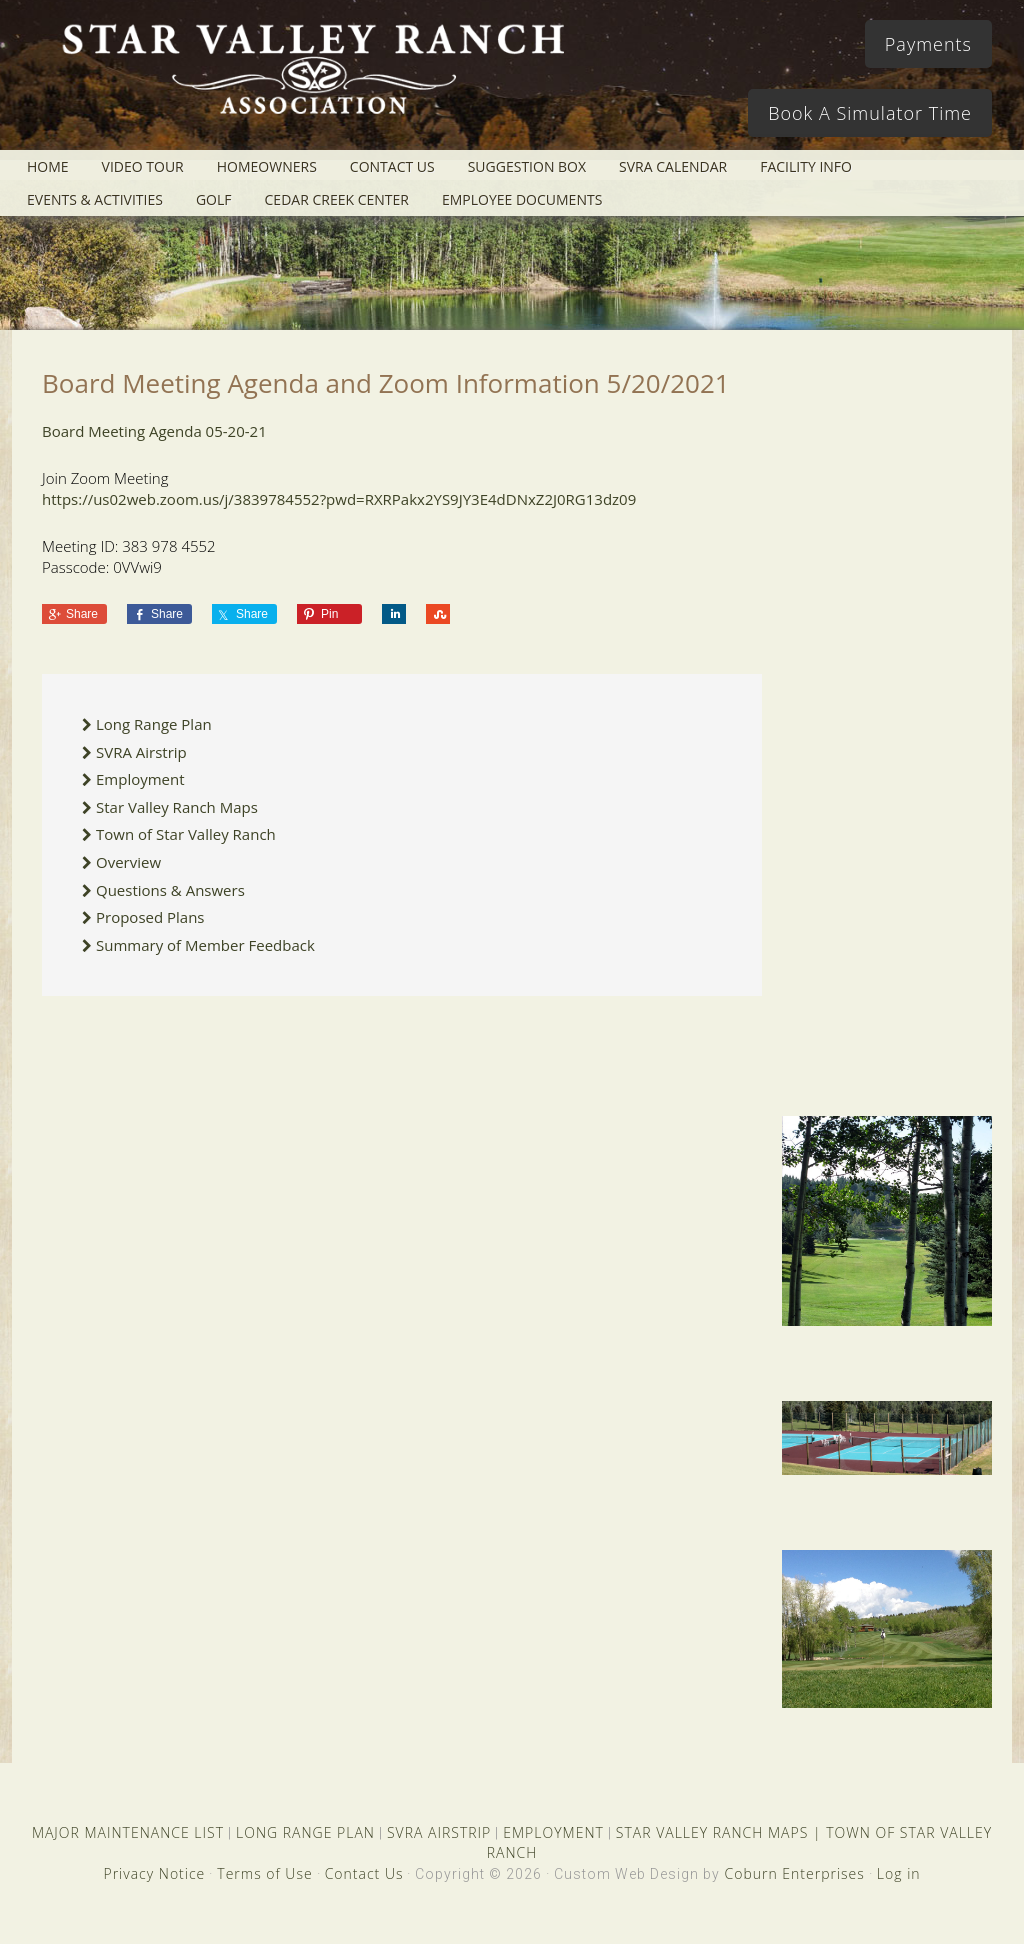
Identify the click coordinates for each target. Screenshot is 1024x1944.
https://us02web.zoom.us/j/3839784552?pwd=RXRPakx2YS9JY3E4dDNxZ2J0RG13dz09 (339, 499)
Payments (928, 44)
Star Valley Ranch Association (312, 85)
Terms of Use (264, 1873)
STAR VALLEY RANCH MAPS (712, 1832)
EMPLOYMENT (553, 1832)
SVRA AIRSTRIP (439, 1832)
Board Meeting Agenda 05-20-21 (154, 431)
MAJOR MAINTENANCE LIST (128, 1832)
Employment (140, 779)
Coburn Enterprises (794, 1873)
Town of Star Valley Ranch (186, 834)
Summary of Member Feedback (205, 945)
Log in (899, 1873)
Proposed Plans (150, 917)
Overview (128, 862)
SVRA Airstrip (141, 752)
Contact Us (364, 1873)
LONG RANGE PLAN (305, 1832)
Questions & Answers (170, 890)
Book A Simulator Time (870, 113)
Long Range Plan (154, 724)
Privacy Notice (154, 1873)
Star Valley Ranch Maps (177, 807)
